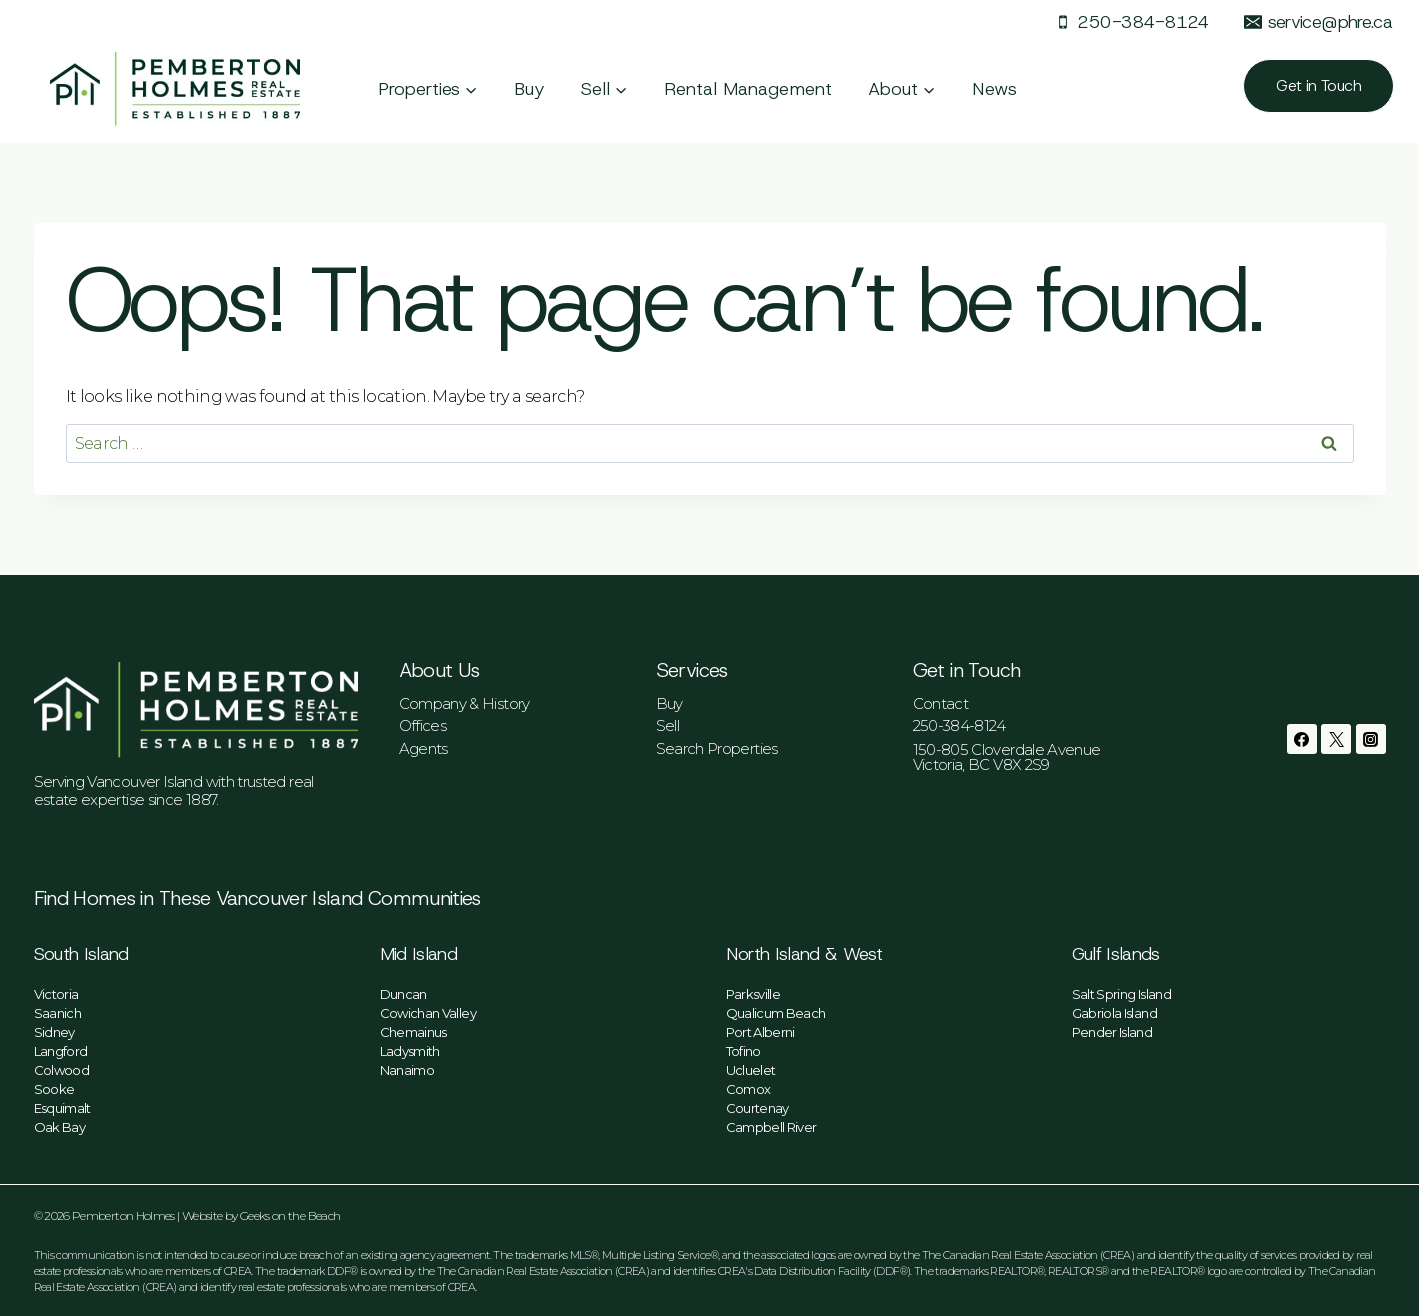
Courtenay (757, 1108)
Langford (61, 1051)
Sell (667, 725)
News (994, 89)
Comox (748, 1089)
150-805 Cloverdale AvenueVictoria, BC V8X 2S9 (1007, 757)
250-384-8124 (959, 725)
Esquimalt (62, 1108)
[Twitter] (1336, 739)
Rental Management (748, 89)
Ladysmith (410, 1051)
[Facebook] (1302, 739)
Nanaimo (407, 1070)
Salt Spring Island (1121, 994)
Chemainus (413, 1032)
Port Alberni (760, 1032)
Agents (423, 748)
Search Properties (717, 748)
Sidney (54, 1032)
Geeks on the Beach (290, 1215)
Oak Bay (60, 1127)
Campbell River (771, 1127)
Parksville (753, 994)
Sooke (54, 1089)
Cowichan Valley (428, 1013)
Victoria (56, 994)
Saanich (58, 1013)
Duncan (403, 994)
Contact (941, 703)
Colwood (62, 1070)
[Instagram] (1371, 739)
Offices (423, 725)
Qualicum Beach (776, 1013)
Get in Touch (1318, 85)
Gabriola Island (1114, 1013)
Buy (529, 89)
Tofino (743, 1051)
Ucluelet (751, 1070)
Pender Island (1112, 1032)
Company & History (464, 703)
